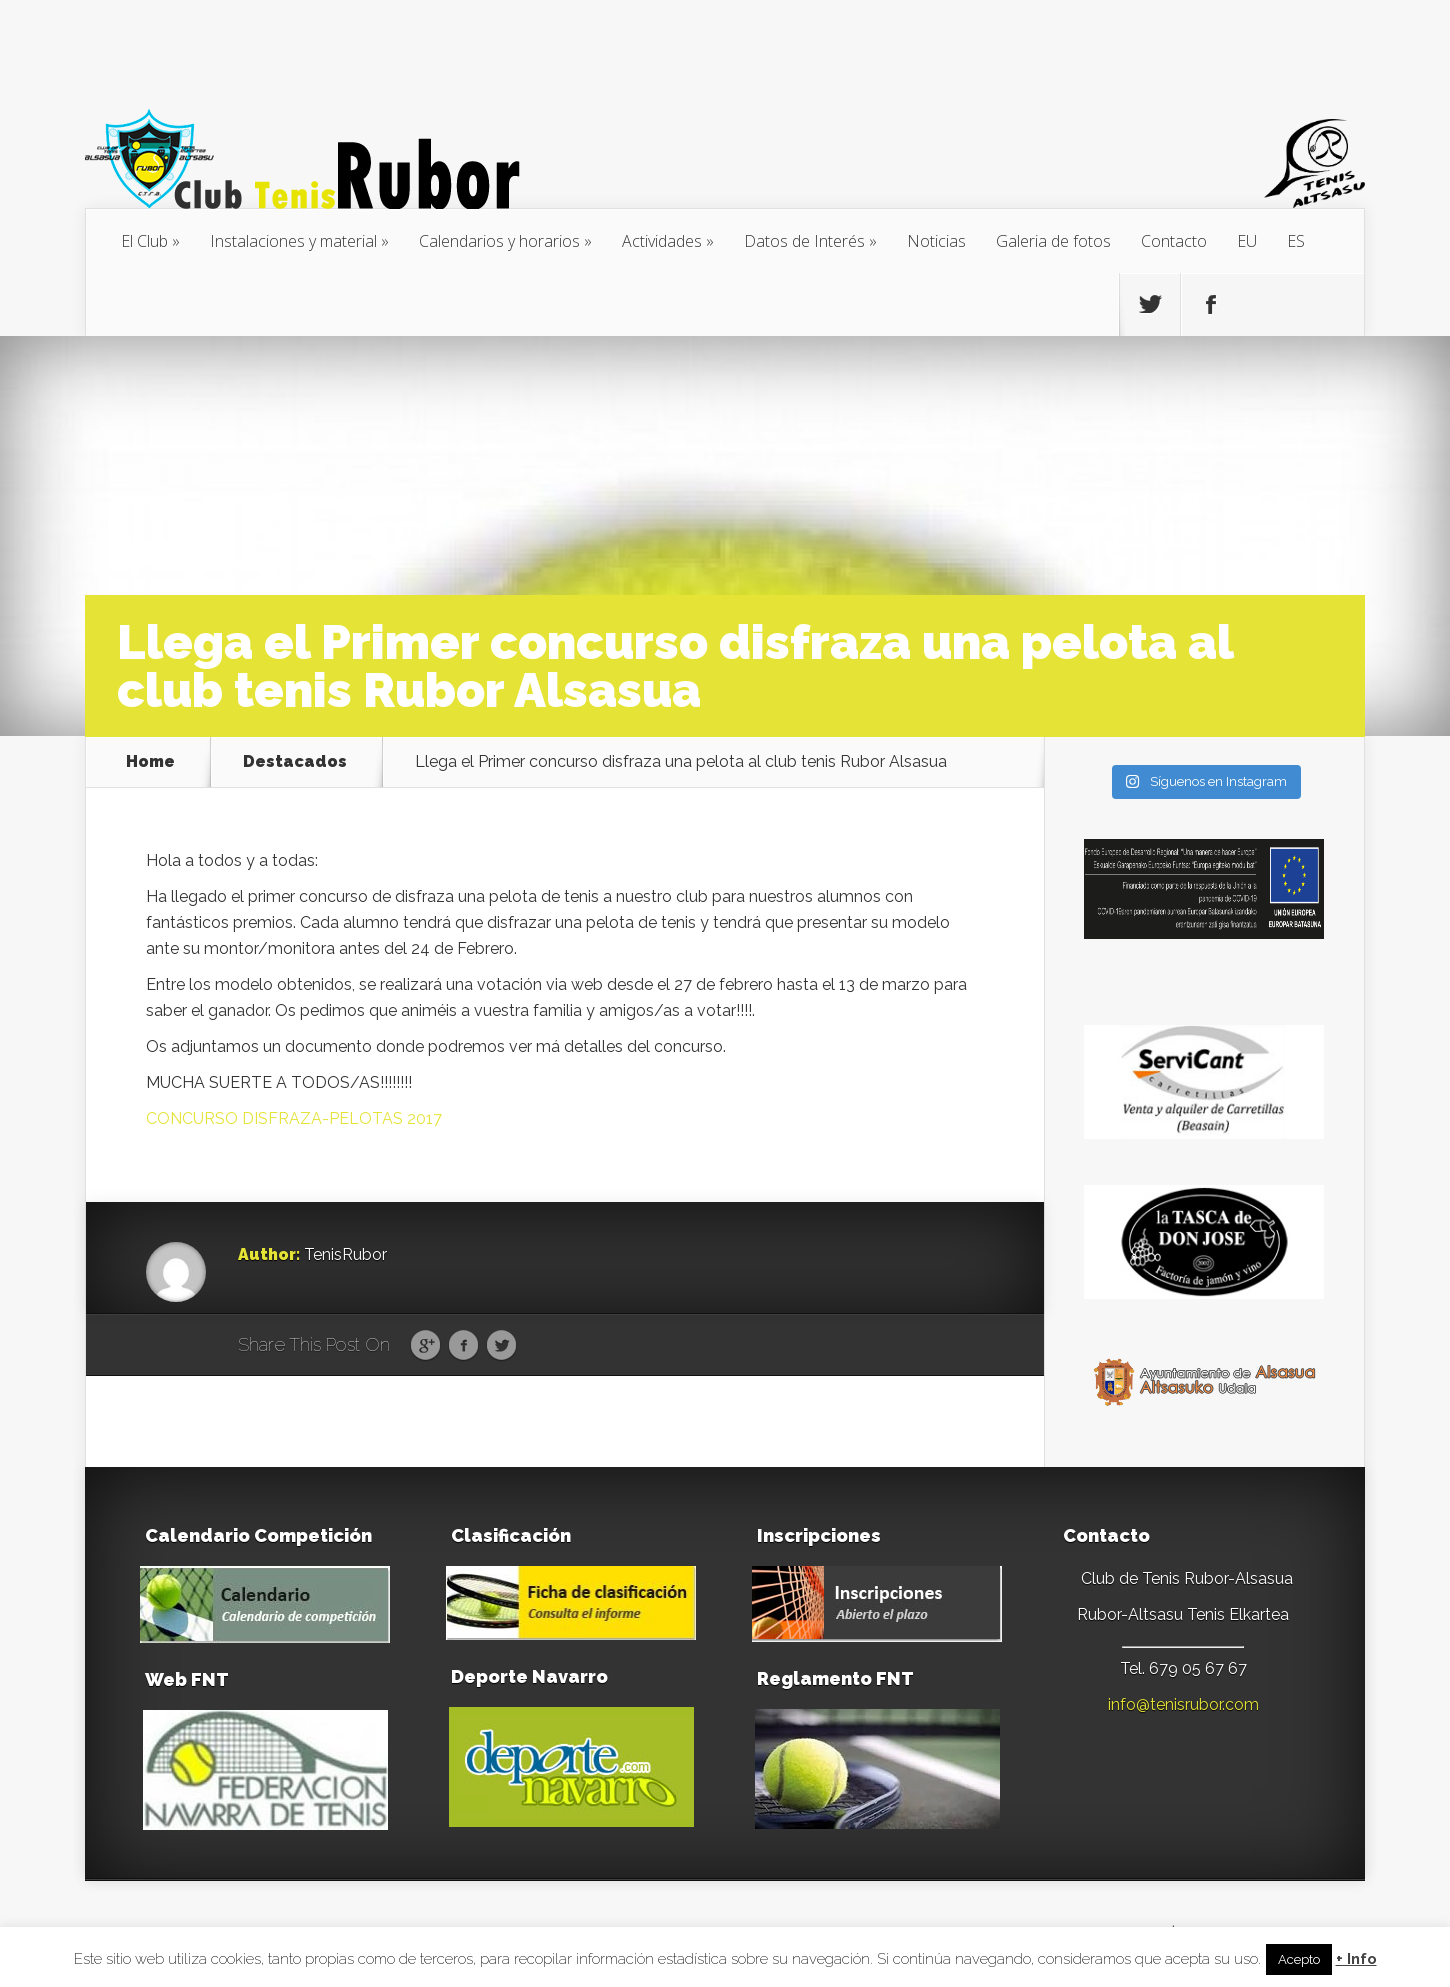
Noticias (936, 241)
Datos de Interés (804, 241)
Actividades (662, 241)
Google (425, 1346)
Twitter (501, 1346)
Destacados (295, 762)
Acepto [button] (1299, 1959)
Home (150, 762)
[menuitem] (1247, 241)
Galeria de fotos (1053, 241)
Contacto (1174, 241)
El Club (144, 241)
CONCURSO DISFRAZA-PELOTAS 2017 (294, 1118)
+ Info (1356, 1959)
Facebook (463, 1346)
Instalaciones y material (293, 241)
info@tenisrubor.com (1183, 1704)
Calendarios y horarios (499, 241)
